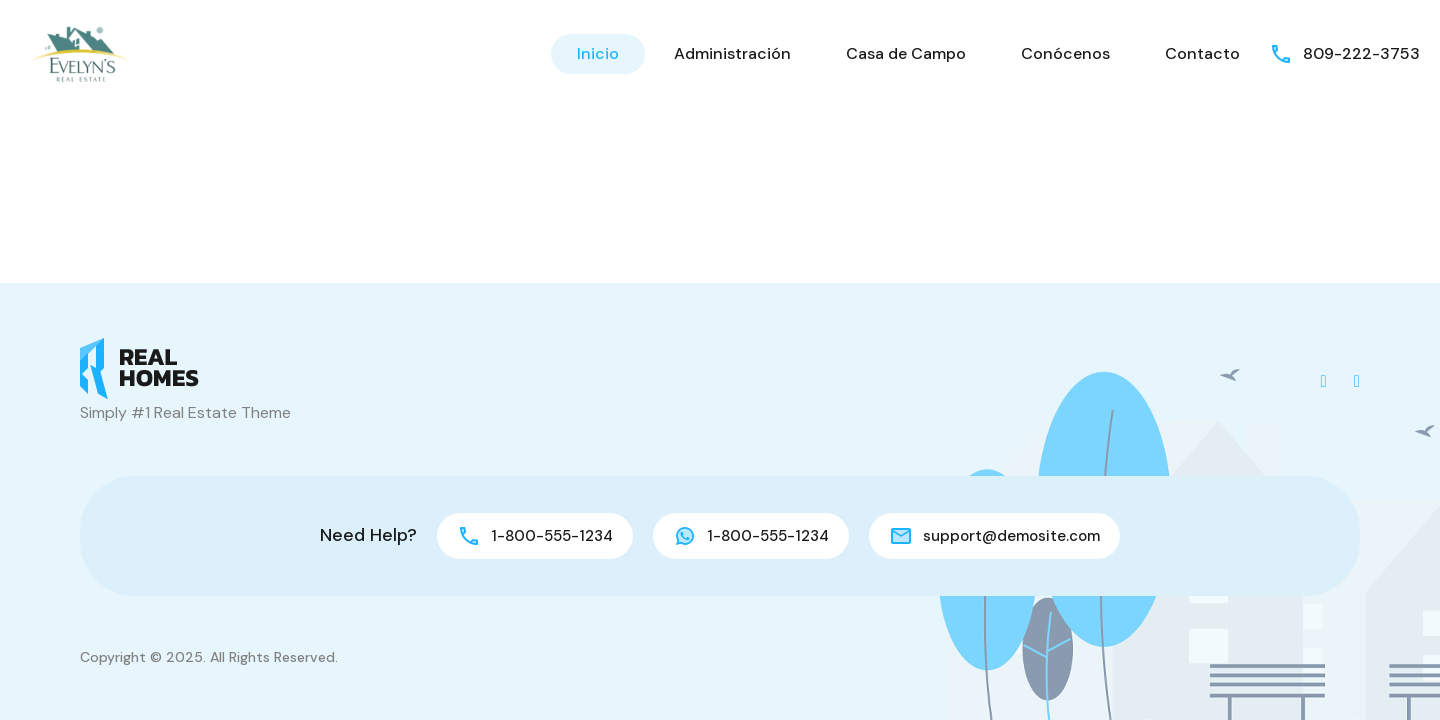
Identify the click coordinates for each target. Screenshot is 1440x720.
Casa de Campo (906, 53)
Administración (732, 53)
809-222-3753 (1361, 53)
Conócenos (1065, 53)
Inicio (598, 53)
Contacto (1202, 53)
